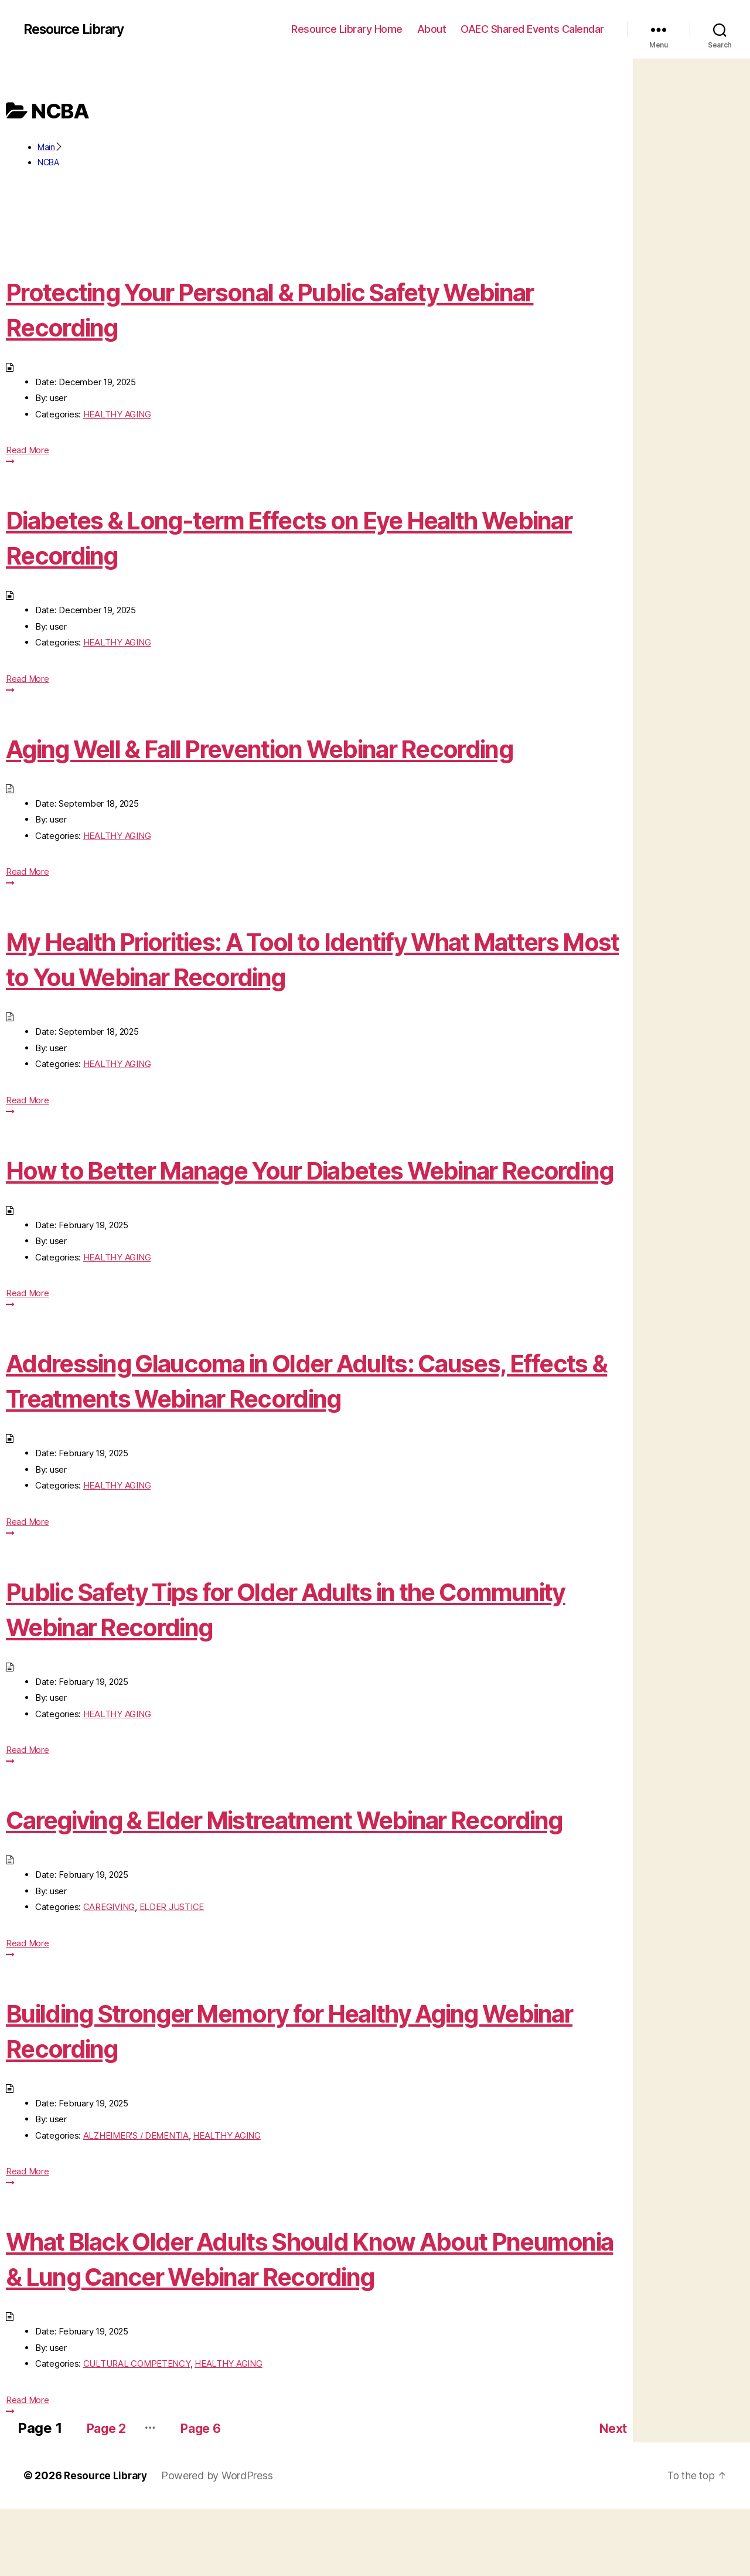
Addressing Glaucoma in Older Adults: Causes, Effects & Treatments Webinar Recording (301, 1415)
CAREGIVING (109, 1977)
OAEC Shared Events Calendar (532, 29)
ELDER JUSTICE (171, 1977)
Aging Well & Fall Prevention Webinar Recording (305, 747)
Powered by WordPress (221, 2543)
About (431, 29)
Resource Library (77, 29)
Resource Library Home (347, 29)
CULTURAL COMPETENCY (136, 2433)
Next (610, 2495)
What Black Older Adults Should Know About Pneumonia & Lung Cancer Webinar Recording (297, 2328)
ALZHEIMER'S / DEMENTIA (136, 2205)
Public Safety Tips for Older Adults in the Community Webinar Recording (259, 1643)
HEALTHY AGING (117, 414)
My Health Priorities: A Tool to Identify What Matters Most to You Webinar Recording (281, 958)
